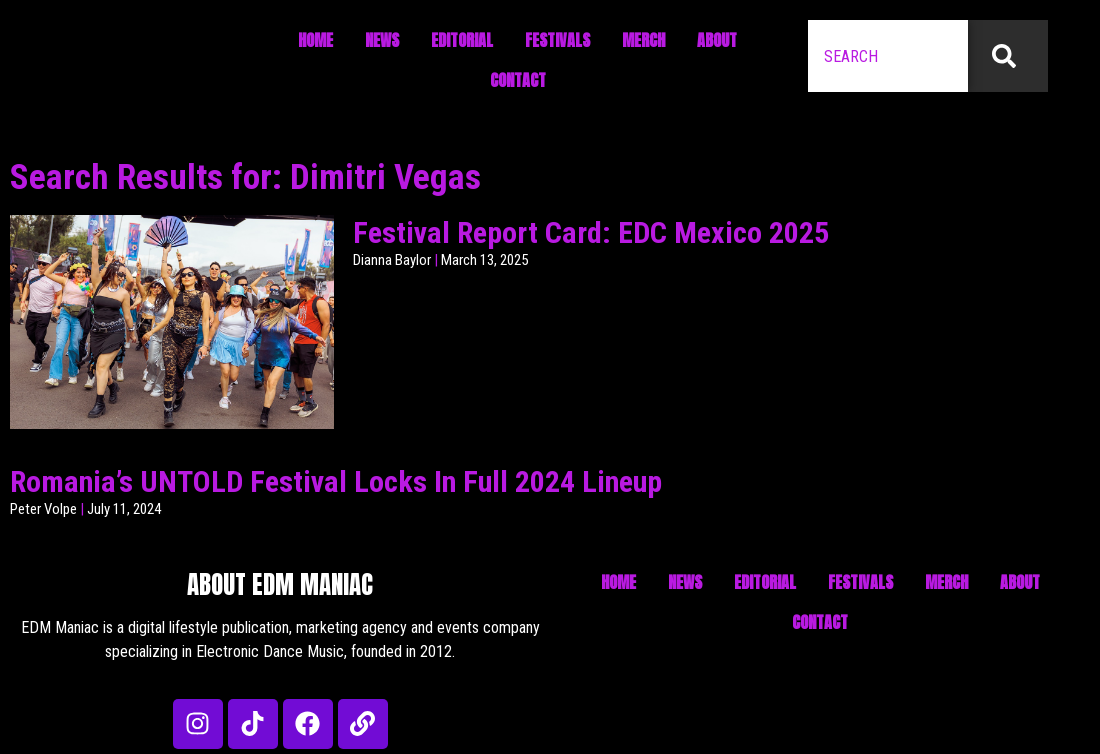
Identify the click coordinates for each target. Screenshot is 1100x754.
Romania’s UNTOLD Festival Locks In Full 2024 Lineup (336, 481)
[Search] (1008, 56)
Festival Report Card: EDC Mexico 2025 (591, 232)
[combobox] (888, 56)
